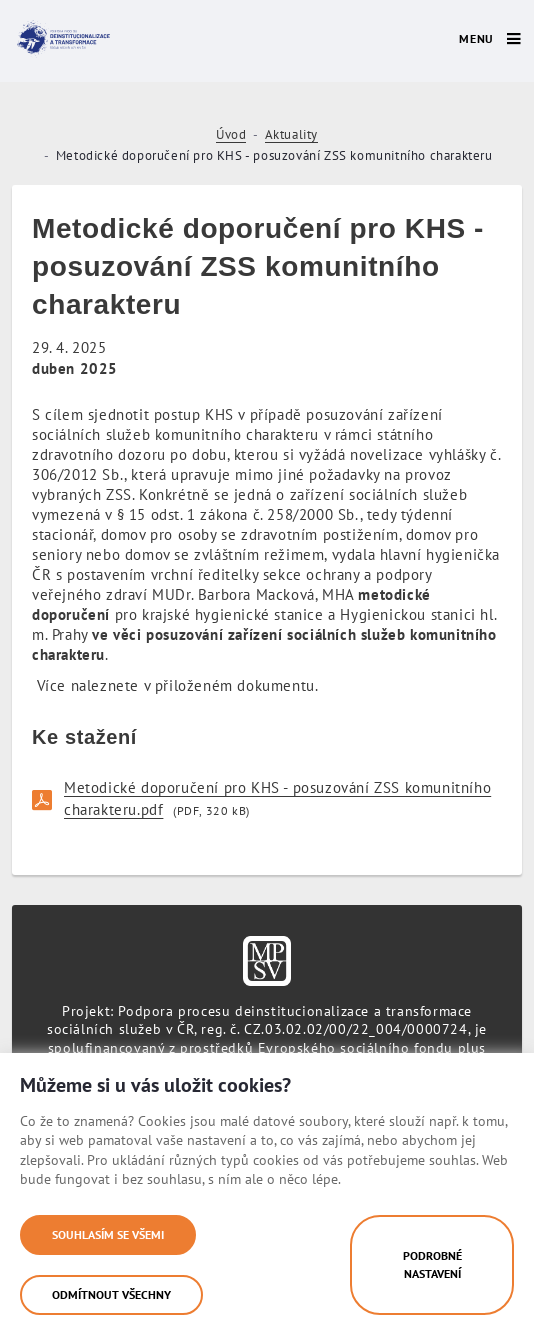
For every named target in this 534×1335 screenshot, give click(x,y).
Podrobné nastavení (432, 1264)
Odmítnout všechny (111, 1294)
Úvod (231, 134)
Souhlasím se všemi (108, 1234)
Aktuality (291, 134)
